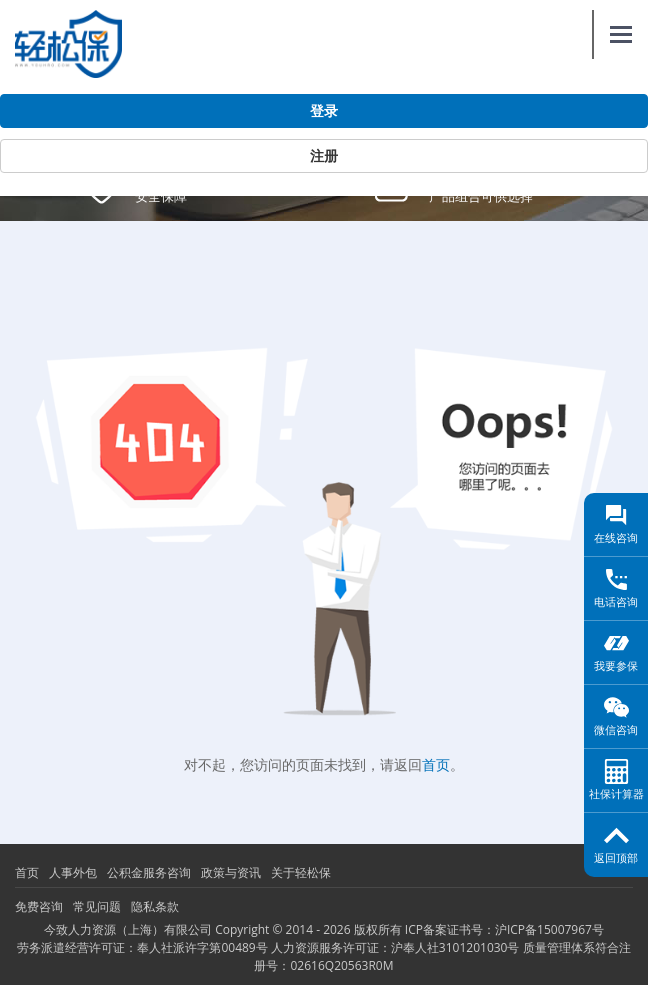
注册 (324, 156)
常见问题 (97, 906)
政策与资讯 (231, 872)
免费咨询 (39, 906)
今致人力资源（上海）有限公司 (128, 929)
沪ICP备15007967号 (549, 929)
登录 (324, 111)
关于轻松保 (301, 872)
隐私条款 (155, 906)
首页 (436, 764)
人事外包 (73, 872)
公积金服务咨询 (149, 872)
